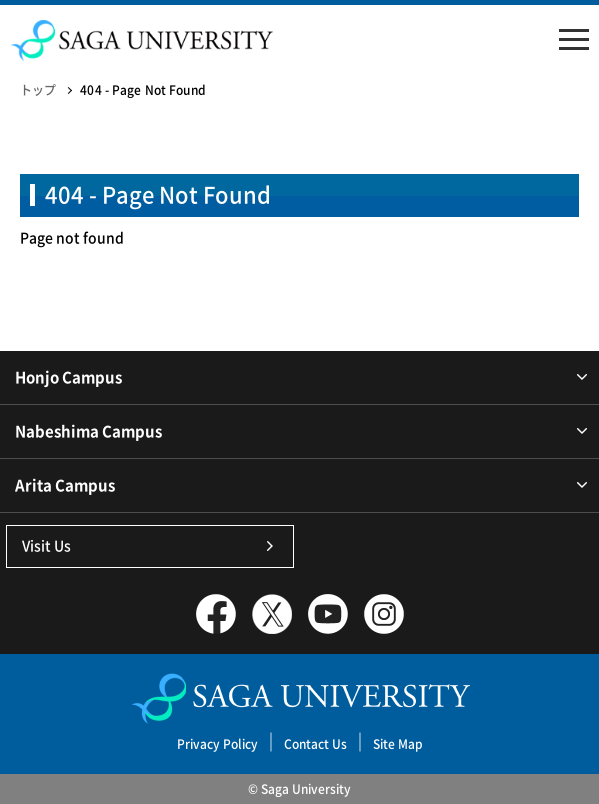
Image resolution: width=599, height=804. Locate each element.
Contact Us (315, 744)
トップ (38, 90)
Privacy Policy (217, 744)
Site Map (398, 744)
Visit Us (46, 546)
